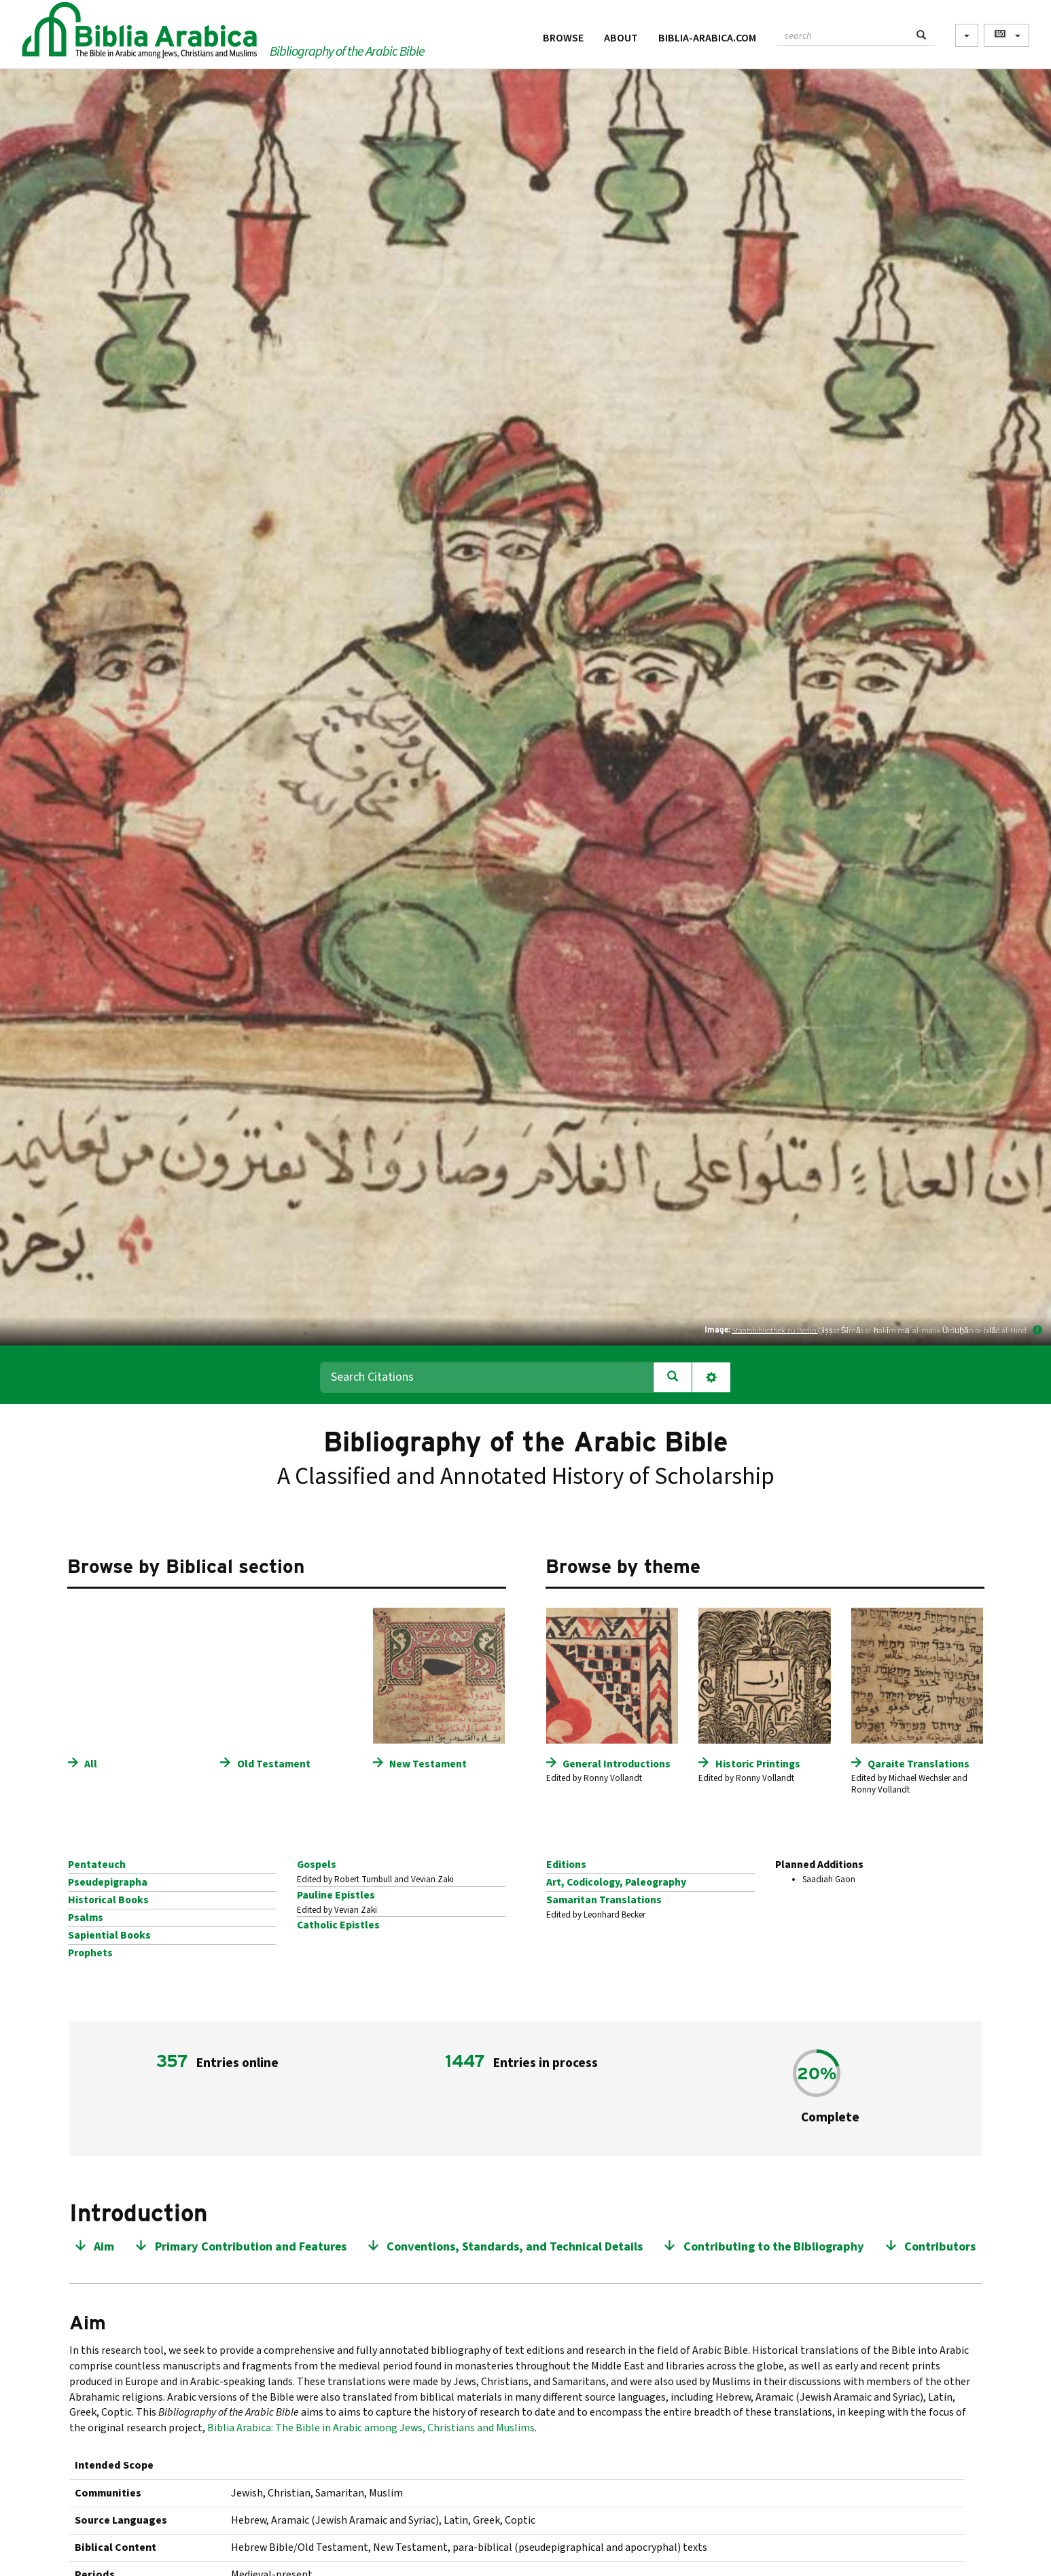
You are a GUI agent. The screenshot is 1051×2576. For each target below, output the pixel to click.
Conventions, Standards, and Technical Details (515, 2246)
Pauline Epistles (336, 1895)
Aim (104, 2246)
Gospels (316, 1864)
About (621, 38)
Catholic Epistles (338, 1925)
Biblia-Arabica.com (707, 38)
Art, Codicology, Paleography (616, 1882)
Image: (717, 1329)
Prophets (90, 1952)
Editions (566, 1864)
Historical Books (108, 1899)
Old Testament (273, 1764)
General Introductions (617, 1764)
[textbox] (843, 34)
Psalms (85, 1917)
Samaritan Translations (604, 1899)
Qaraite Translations (918, 1764)
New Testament (428, 1764)
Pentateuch (97, 1864)
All (90, 1764)
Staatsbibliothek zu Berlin (775, 1330)
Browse (563, 38)
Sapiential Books (109, 1935)
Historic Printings (757, 1764)
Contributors (940, 2246)
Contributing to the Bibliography (773, 2246)
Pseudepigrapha (107, 1882)
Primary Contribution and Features (250, 2246)
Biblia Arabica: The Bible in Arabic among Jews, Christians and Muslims (371, 2427)
